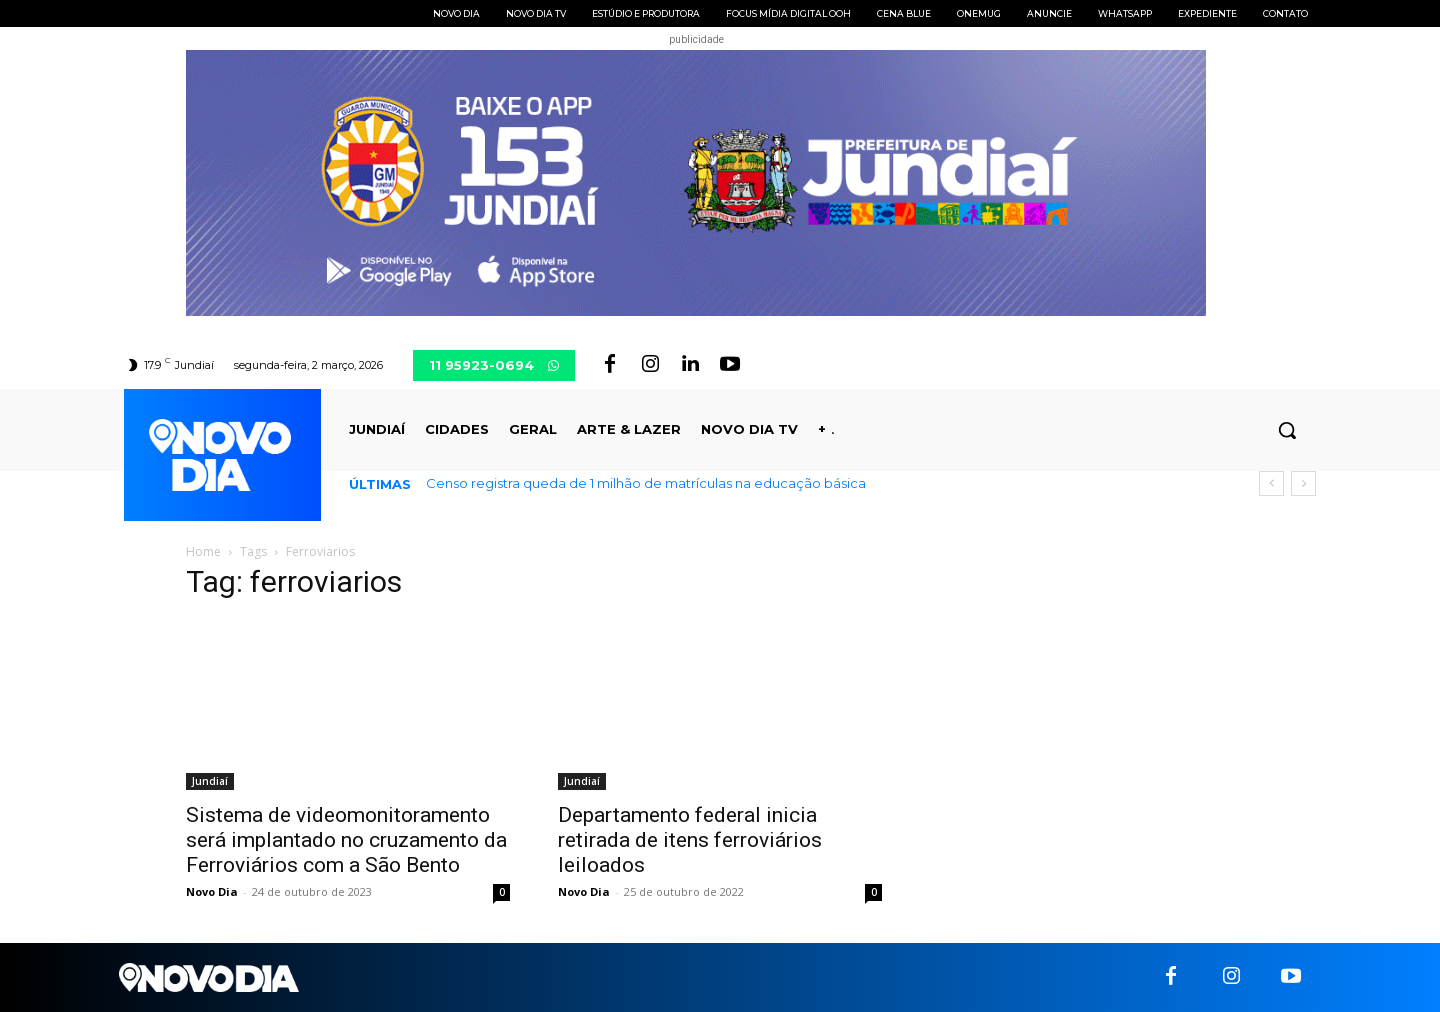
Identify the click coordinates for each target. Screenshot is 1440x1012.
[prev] (1271, 483)
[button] (1287, 430)
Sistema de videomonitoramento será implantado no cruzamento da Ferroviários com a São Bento (346, 840)
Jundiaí (210, 781)
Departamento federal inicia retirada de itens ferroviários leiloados (690, 840)
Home (203, 551)
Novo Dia (212, 891)
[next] (1303, 483)
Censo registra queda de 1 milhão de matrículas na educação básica (646, 483)
